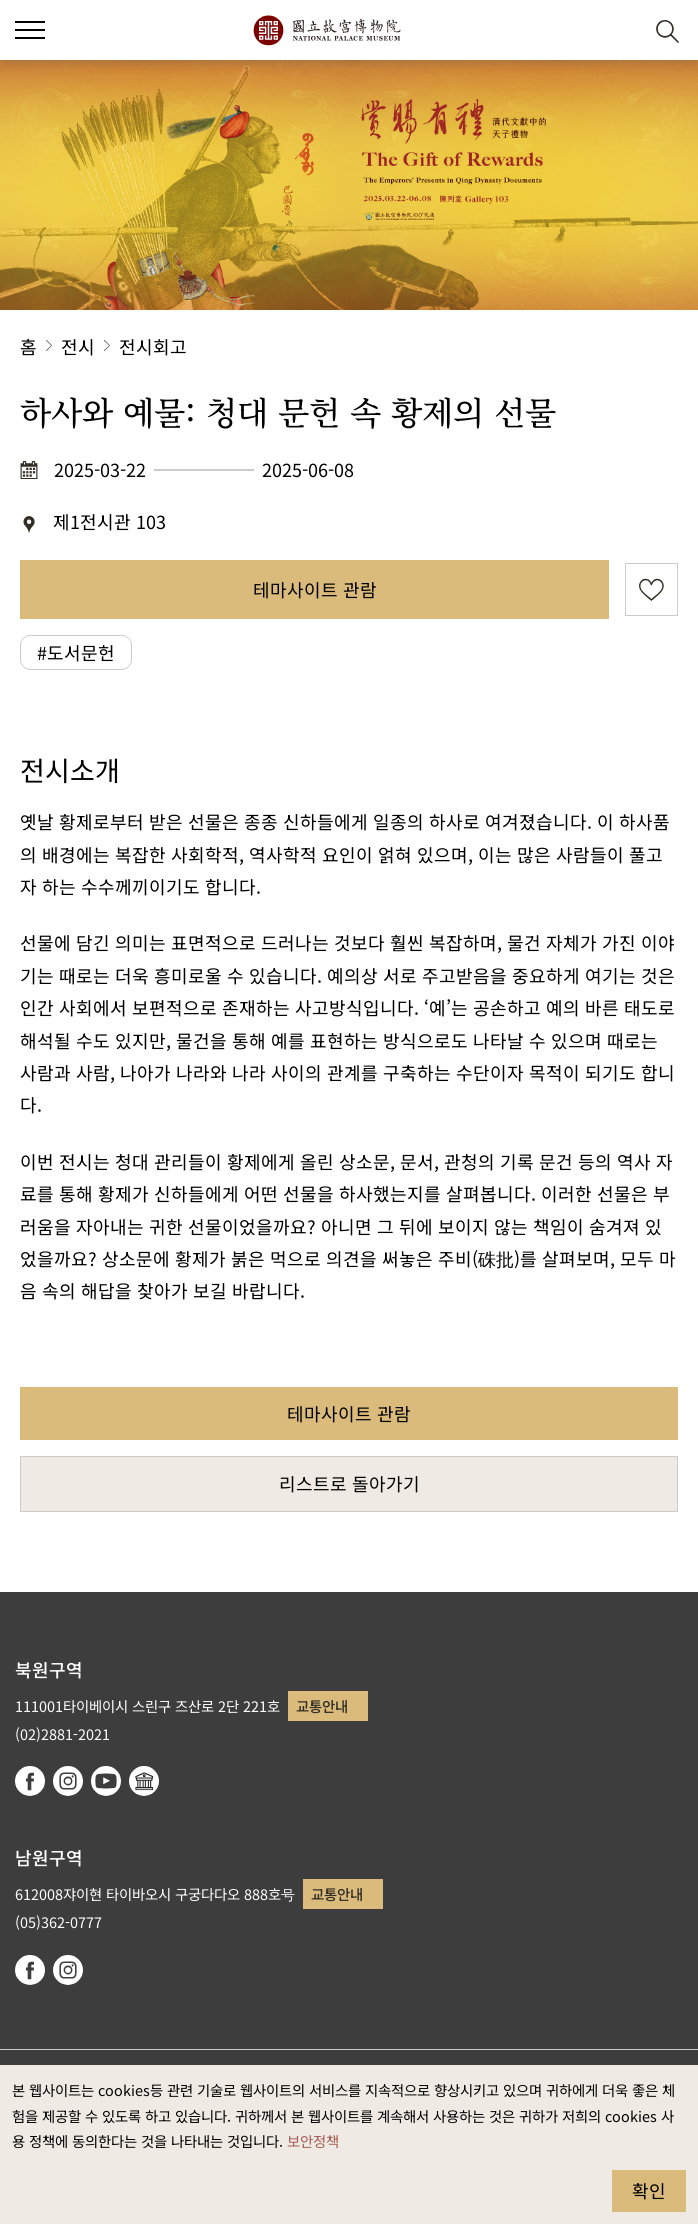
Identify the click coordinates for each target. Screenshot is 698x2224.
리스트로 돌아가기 (349, 1483)
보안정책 (313, 2140)
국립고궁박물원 (326, 30)
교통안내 (322, 1705)
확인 (649, 2190)
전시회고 (153, 346)
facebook (30, 1781)
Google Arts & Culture (144, 1781)
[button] (618, 30)
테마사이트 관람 (315, 589)
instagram (68, 1781)
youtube (106, 1781)
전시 (78, 346)
